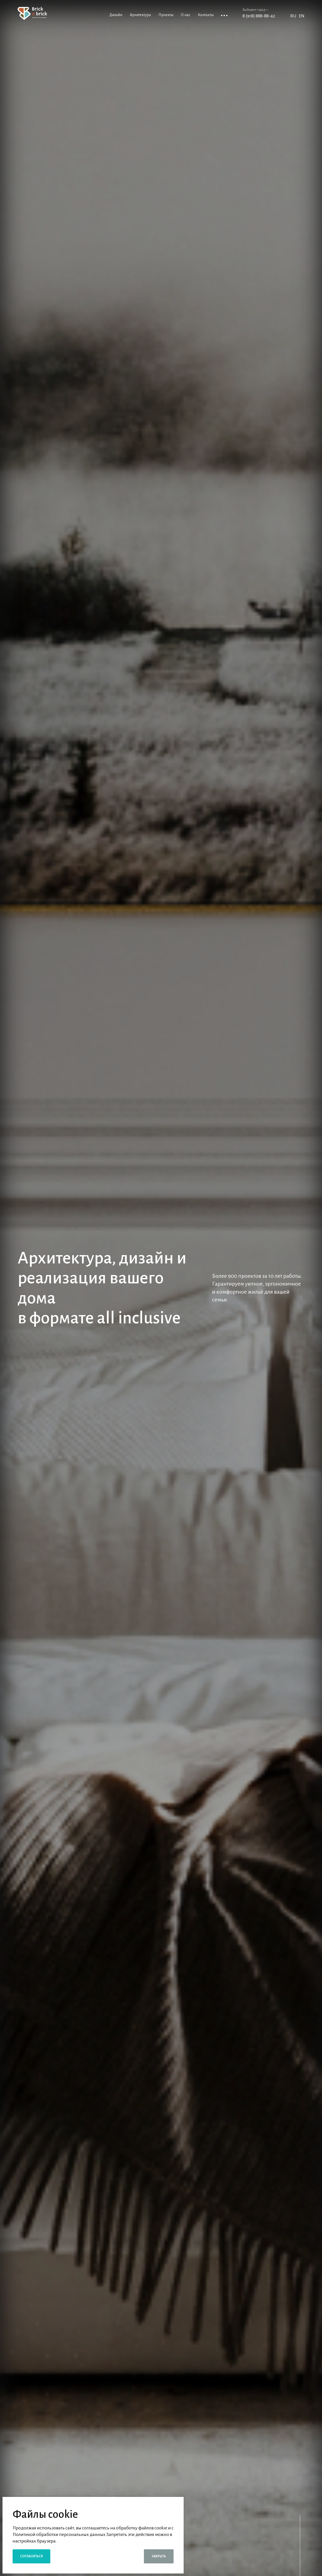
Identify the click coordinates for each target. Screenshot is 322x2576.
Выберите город (255, 10)
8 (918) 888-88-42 (259, 15)
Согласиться (31, 2556)
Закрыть (158, 2556)
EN (301, 15)
